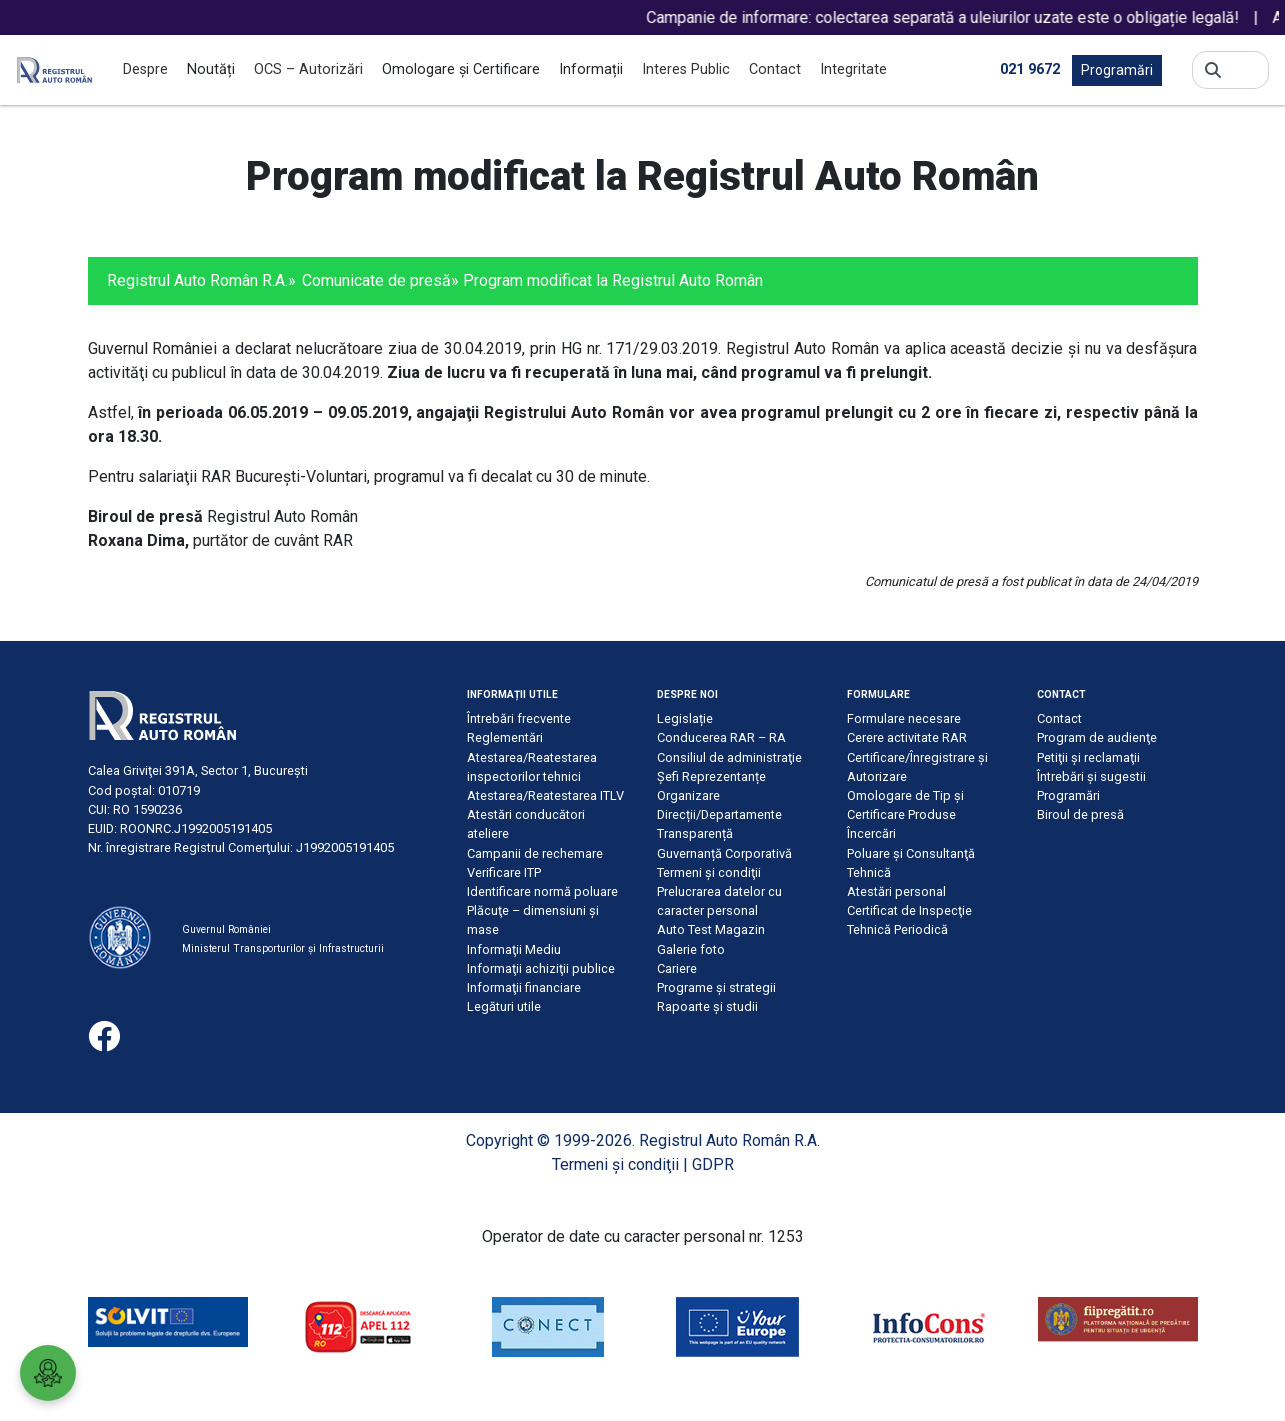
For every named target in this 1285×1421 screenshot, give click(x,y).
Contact (775, 69)
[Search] (1245, 70)
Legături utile (504, 1006)
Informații (591, 69)
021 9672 (1030, 69)
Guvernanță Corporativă (724, 853)
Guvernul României (226, 929)
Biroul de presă (1080, 814)
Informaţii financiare (524, 987)
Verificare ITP (504, 872)
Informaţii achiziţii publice (541, 968)
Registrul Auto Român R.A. (197, 280)
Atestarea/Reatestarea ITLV (545, 795)
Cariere (677, 968)
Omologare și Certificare (461, 69)
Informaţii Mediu (514, 949)
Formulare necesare (904, 718)
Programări (1117, 70)
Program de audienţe (1097, 737)
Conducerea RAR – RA (721, 737)
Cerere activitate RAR (907, 737)
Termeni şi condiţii (709, 872)
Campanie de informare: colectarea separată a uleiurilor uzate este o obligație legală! (963, 17)
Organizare (688, 795)
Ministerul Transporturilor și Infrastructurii (283, 948)
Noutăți (211, 69)
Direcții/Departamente (719, 814)
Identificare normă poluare (542, 891)
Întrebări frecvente (519, 718)
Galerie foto (691, 949)
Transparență (695, 833)
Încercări (871, 833)
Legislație (685, 718)
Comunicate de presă (376, 280)
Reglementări (505, 737)
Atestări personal (896, 891)
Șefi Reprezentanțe (711, 776)
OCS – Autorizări (308, 69)
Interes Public (686, 69)
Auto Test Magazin (711, 929)
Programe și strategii (716, 987)
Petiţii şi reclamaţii (1088, 757)
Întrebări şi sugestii (1091, 776)
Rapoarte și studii (707, 1006)
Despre (145, 69)
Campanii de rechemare (535, 853)
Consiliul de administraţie (729, 757)
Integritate (853, 69)
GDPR (713, 1164)
